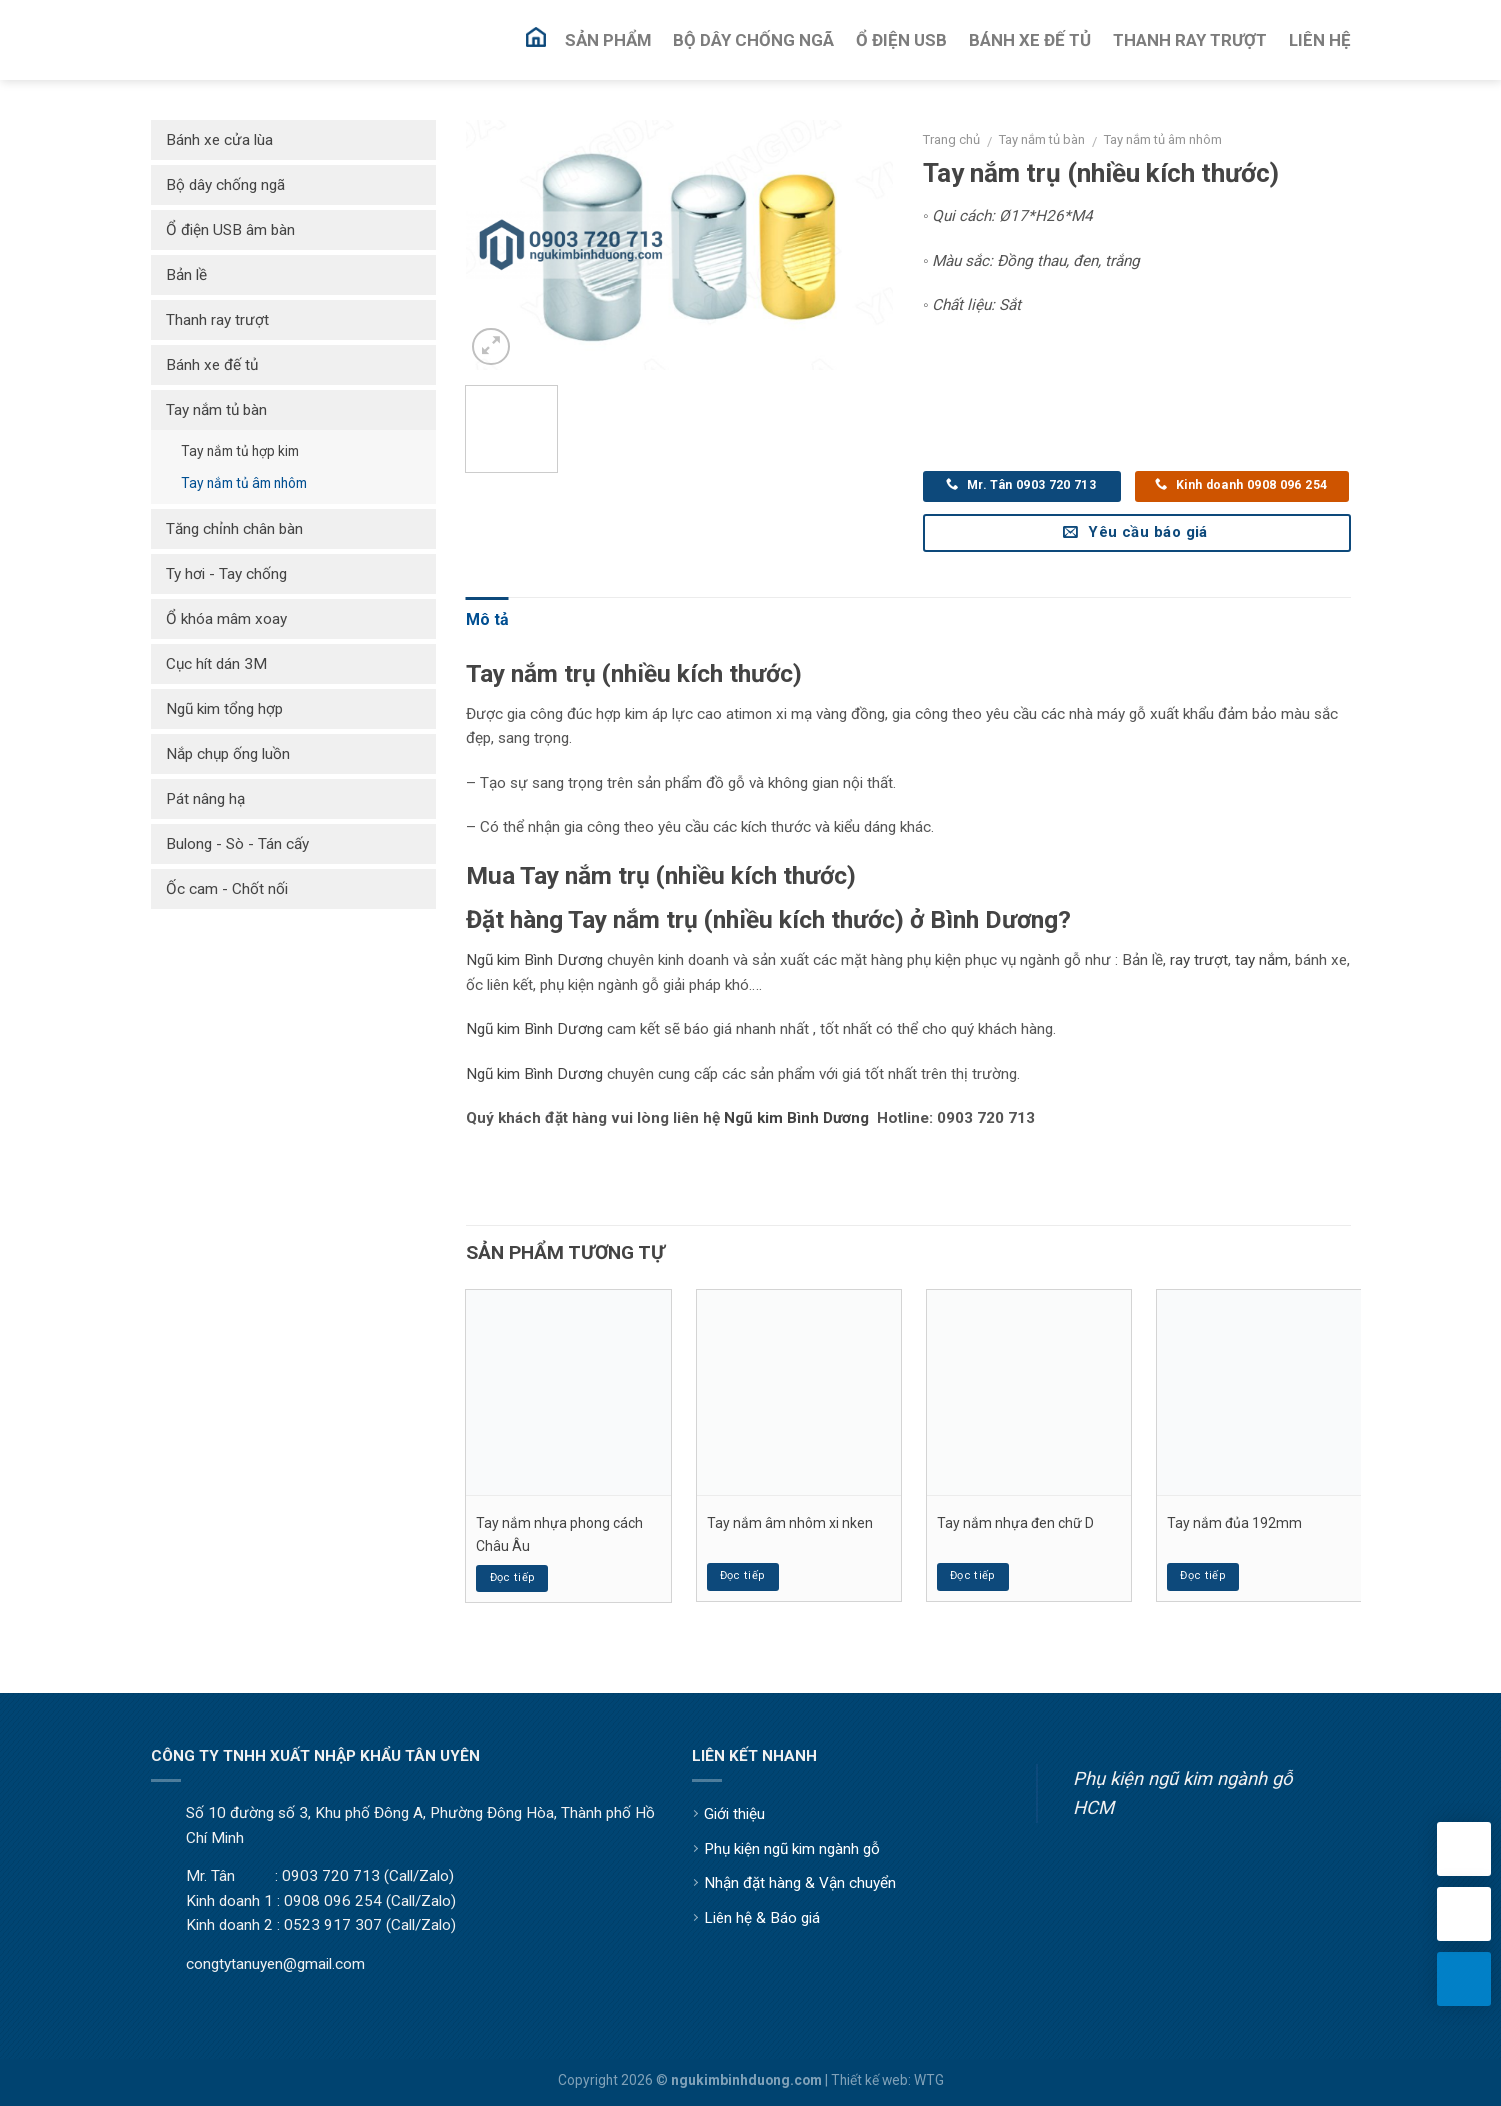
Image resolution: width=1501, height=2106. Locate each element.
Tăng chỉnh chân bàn (234, 529)
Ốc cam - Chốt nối (227, 889)
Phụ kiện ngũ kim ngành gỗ (792, 1849)
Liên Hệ (1320, 40)
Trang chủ (951, 139)
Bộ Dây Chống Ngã (753, 40)
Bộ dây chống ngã (225, 185)
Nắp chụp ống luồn (228, 754)
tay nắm (1261, 960)
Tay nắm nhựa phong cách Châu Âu (559, 1534)
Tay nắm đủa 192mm (1234, 1523)
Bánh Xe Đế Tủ (1030, 40)
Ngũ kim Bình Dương (534, 960)
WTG (929, 2080)
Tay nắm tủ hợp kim (240, 451)
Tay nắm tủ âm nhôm (1163, 139)
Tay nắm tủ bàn (1042, 139)
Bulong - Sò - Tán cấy (237, 844)
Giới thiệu (734, 1814)
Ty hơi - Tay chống (226, 574)
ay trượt (1201, 960)
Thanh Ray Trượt (1190, 40)
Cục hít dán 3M (216, 664)
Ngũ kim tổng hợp (224, 709)
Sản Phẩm (608, 40)
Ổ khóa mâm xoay (226, 619)
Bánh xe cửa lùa (219, 140)
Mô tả (487, 619)
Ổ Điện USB (901, 40)
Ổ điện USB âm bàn (230, 230)
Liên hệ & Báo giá (762, 1918)
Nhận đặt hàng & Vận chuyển (800, 1883)
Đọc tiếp (513, 1577)
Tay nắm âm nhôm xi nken (790, 1523)
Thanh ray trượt (217, 320)
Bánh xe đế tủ (212, 365)
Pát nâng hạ (205, 799)
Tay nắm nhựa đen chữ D (1015, 1523)
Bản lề (186, 275)
